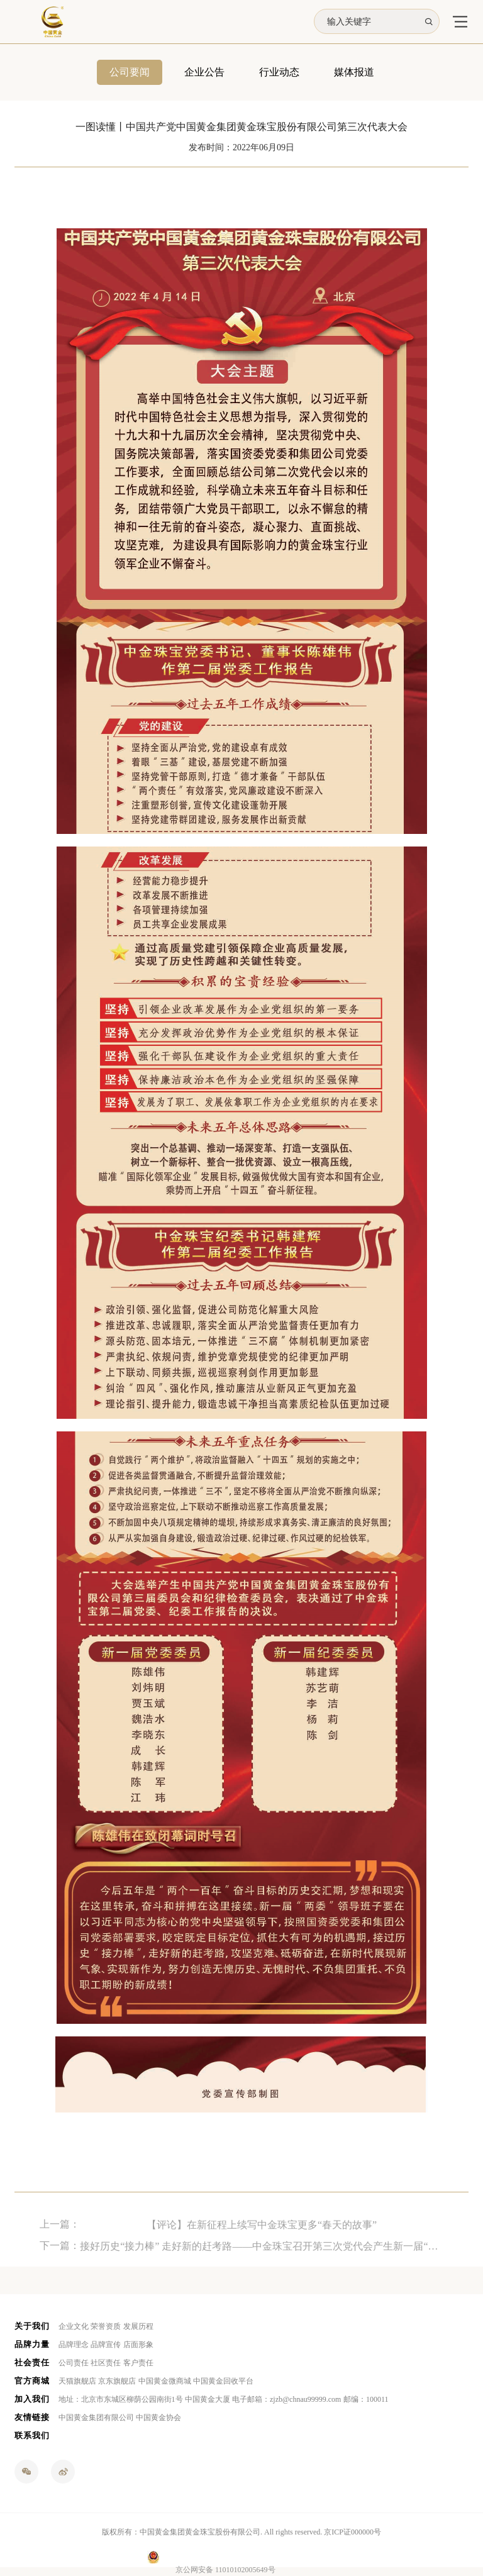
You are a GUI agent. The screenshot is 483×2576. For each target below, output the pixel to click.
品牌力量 (32, 2344)
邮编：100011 (366, 2399)
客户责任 (138, 2362)
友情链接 (32, 2417)
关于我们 (32, 2326)
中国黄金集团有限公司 (96, 2417)
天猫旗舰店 (77, 2381)
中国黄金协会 (158, 2417)
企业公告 (204, 73)
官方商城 (32, 2380)
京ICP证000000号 (352, 2532)
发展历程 (138, 2326)
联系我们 (32, 2435)
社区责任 (106, 2362)
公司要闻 (129, 73)
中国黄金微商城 (164, 2381)
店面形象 (138, 2344)
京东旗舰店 (117, 2381)
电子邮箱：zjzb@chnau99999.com (286, 2399)
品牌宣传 (106, 2344)
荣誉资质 (106, 2326)
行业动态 (279, 73)
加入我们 (32, 2399)
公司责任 (73, 2362)
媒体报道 (354, 73)
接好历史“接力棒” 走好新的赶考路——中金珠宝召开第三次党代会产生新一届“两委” (261, 2259)
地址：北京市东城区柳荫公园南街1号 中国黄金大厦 (144, 2399)
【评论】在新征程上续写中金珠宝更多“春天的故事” (262, 2238)
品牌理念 (73, 2344)
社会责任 (32, 2362)
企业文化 (73, 2326)
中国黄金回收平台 (223, 2381)
